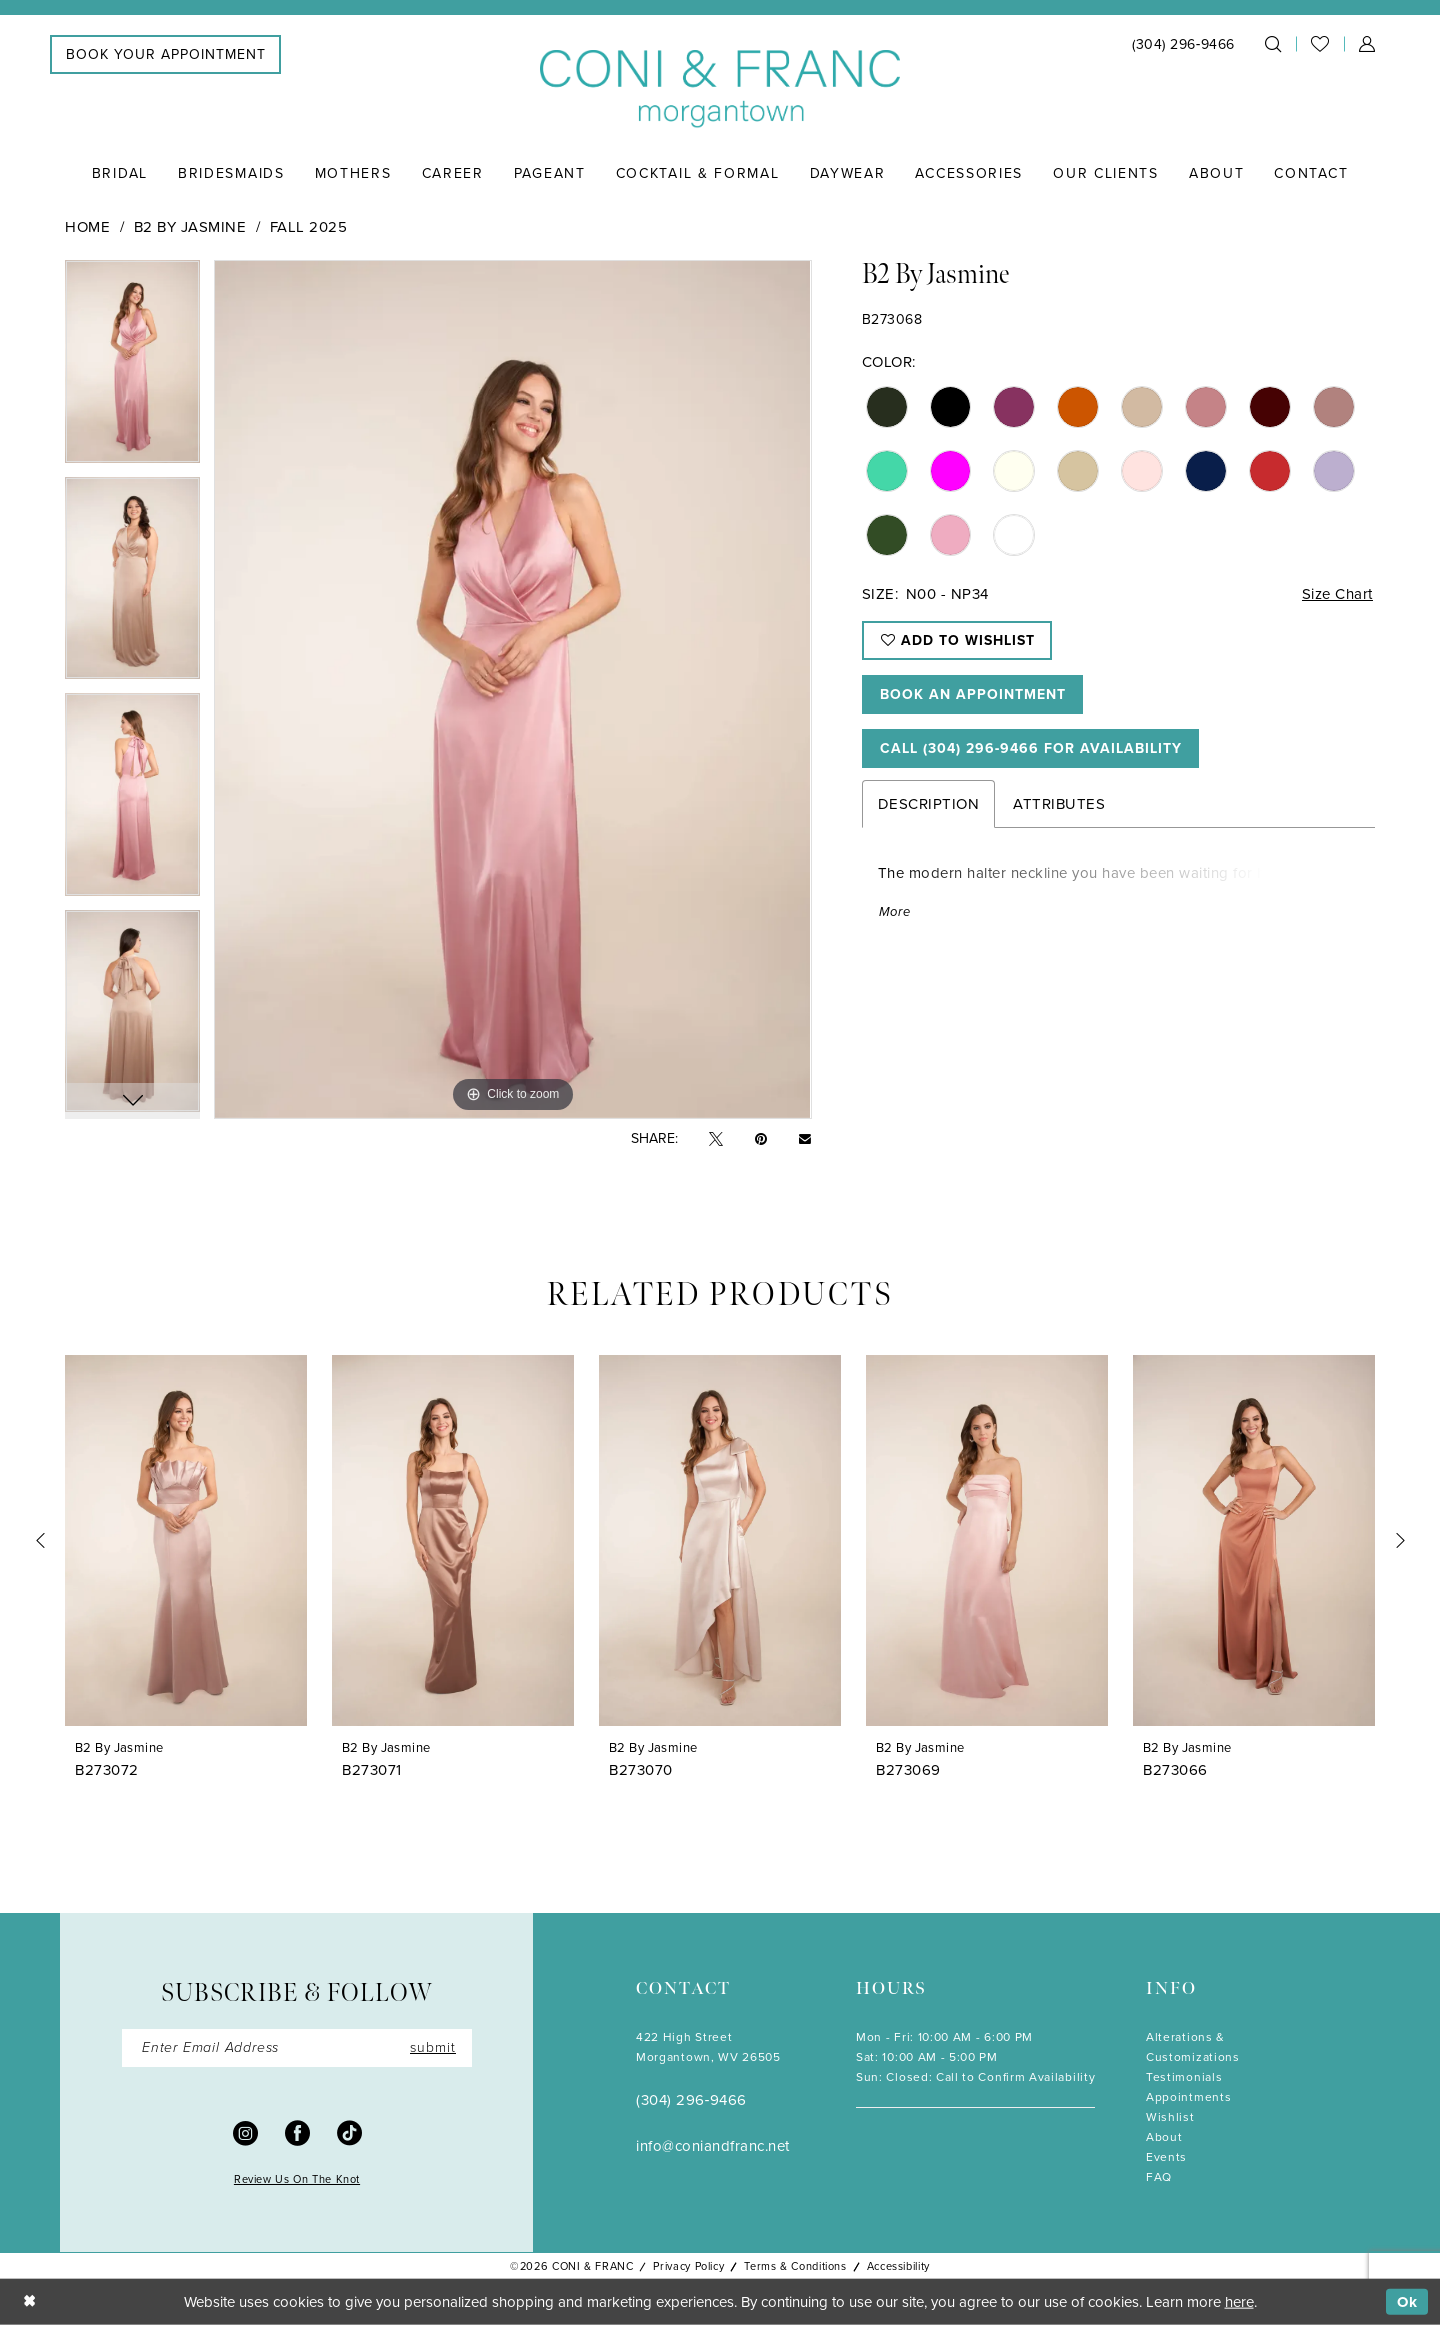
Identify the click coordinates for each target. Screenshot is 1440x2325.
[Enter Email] (297, 2048)
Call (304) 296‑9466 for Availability (1031, 748)
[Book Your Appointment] (165, 54)
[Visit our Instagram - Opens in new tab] (245, 2131)
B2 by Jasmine (190, 227)
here (1239, 2302)
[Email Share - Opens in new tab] (805, 1139)
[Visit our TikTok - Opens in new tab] (349, 2131)
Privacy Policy (688, 2266)
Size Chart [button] (1337, 594)
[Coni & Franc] (720, 89)
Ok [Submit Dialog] (1407, 2302)
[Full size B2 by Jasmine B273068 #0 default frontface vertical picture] (512, 689)
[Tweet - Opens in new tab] (716, 1139)
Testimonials (1184, 2077)
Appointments (1188, 2097)
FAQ (1159, 2177)
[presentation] (186, 1540)
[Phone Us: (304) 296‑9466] (1183, 44)
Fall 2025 (309, 227)
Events (1166, 2157)
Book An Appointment (973, 694)
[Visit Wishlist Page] (1320, 44)
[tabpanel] (132, 368)
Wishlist (1170, 2117)
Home (87, 227)
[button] (1367, 44)
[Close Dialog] (29, 2302)
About (1164, 2137)
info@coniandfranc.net (713, 2146)
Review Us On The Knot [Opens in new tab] (297, 2179)
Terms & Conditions (795, 2266)
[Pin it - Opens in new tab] (761, 1139)
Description (929, 804)
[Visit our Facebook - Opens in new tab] (297, 2131)
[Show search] (1273, 44)
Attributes (1059, 804)
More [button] (895, 911)
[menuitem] (165, 54)
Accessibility (898, 2266)
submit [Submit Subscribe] (433, 2047)
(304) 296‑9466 (691, 2100)
